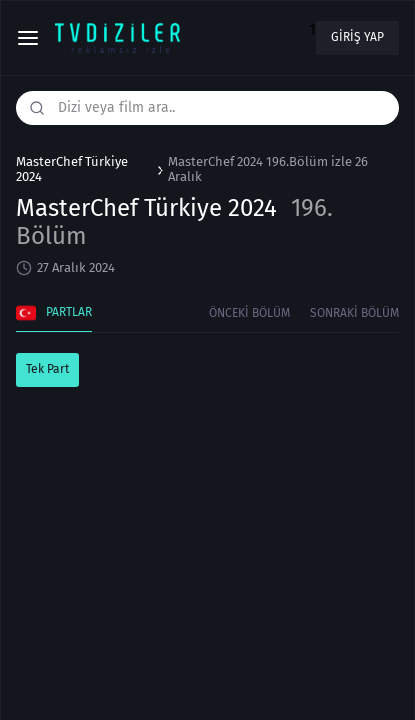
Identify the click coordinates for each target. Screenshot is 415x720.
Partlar (54, 313)
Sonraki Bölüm (354, 313)
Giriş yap (357, 37)
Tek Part (47, 369)
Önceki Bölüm (249, 313)
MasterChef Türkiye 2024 (72, 169)
